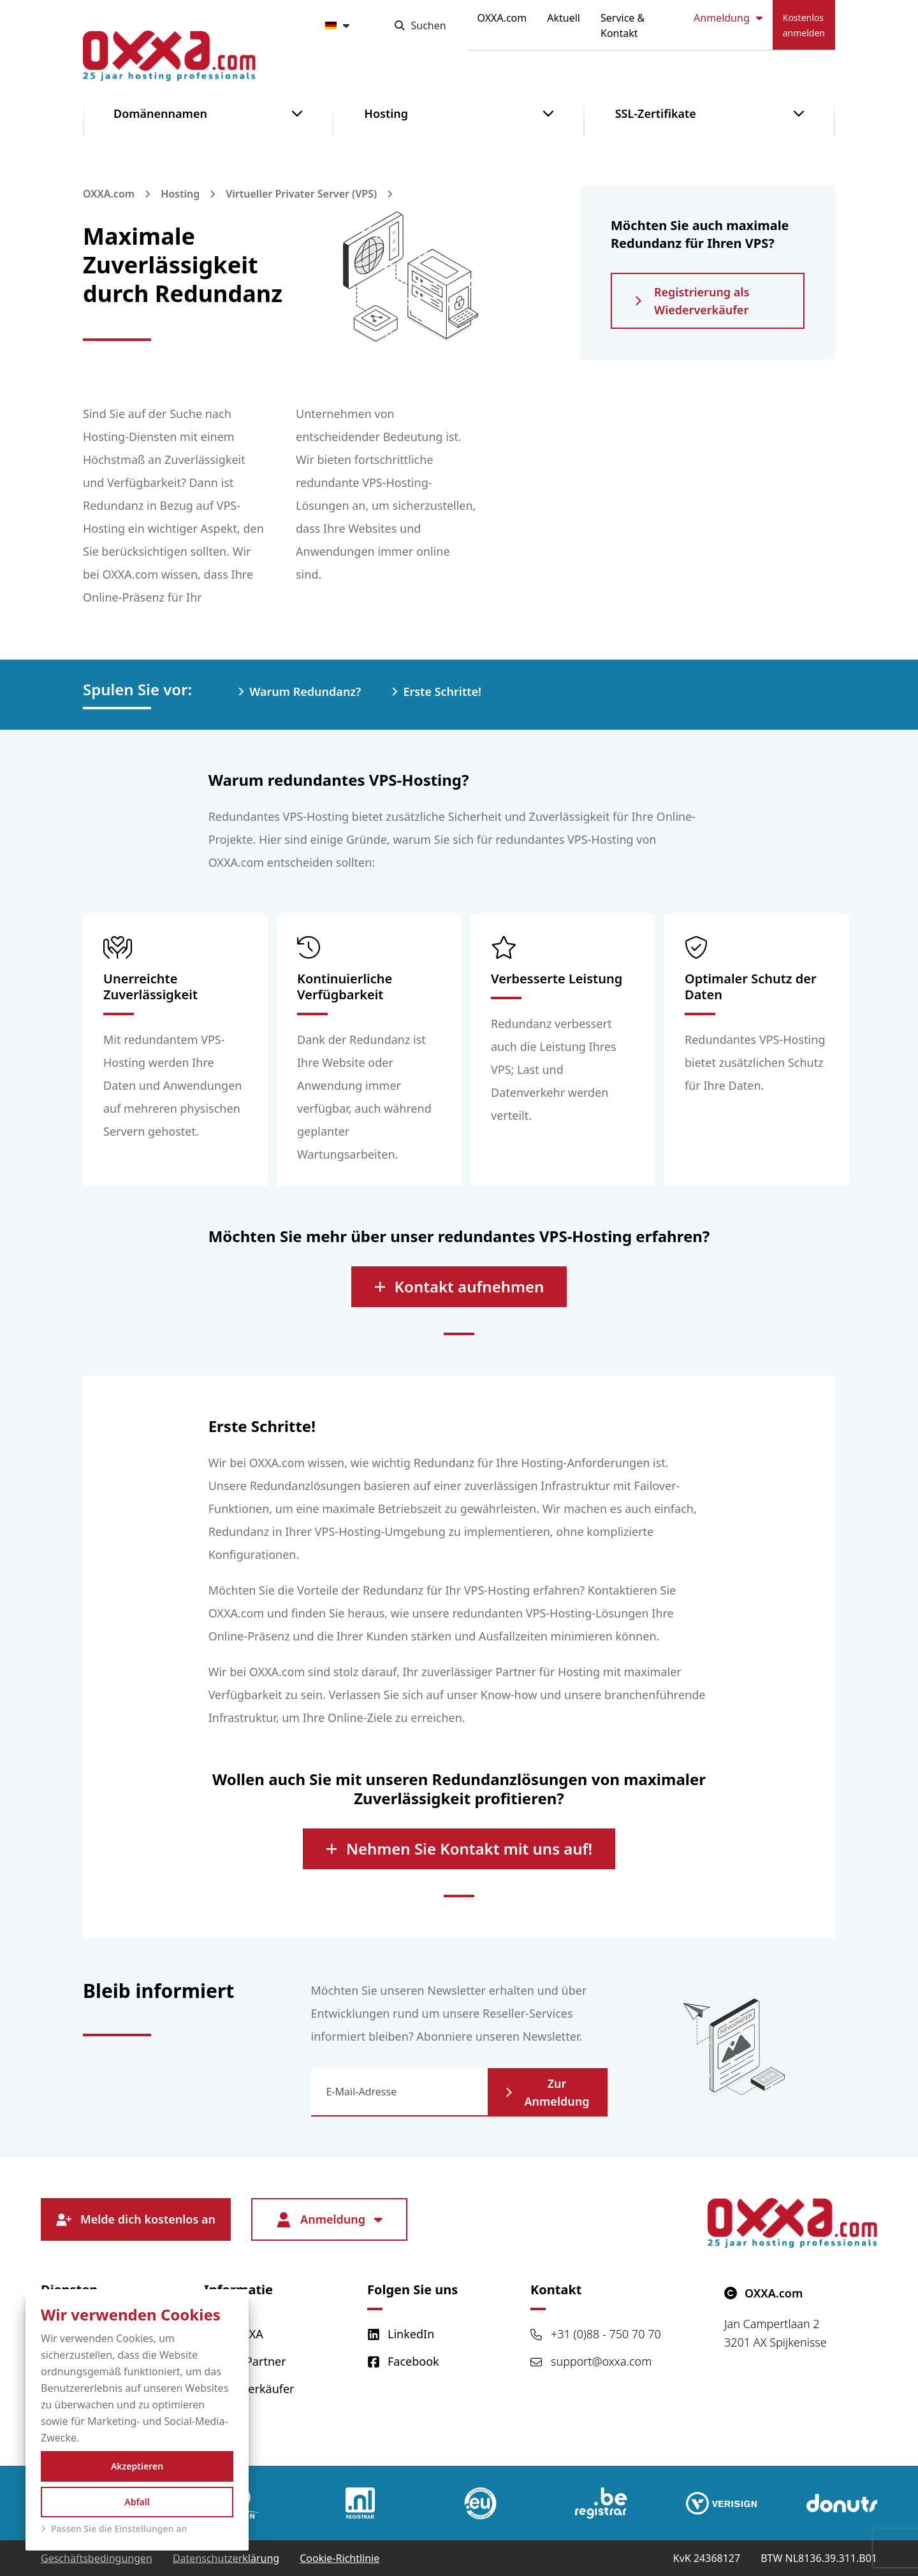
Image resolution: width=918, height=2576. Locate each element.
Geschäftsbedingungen (96, 2558)
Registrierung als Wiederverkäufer (692, 300)
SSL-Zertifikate (655, 113)
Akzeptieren (137, 2466)
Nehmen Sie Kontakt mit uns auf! (459, 1848)
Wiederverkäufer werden (249, 2397)
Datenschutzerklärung (226, 2558)
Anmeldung (728, 18)
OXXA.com (502, 18)
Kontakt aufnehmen (459, 1286)
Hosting (386, 113)
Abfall (136, 2502)
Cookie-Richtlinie (339, 2558)
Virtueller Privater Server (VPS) (301, 194)
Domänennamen (160, 113)
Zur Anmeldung (548, 2092)
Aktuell (563, 18)
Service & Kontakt (623, 25)
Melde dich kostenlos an (135, 2219)
